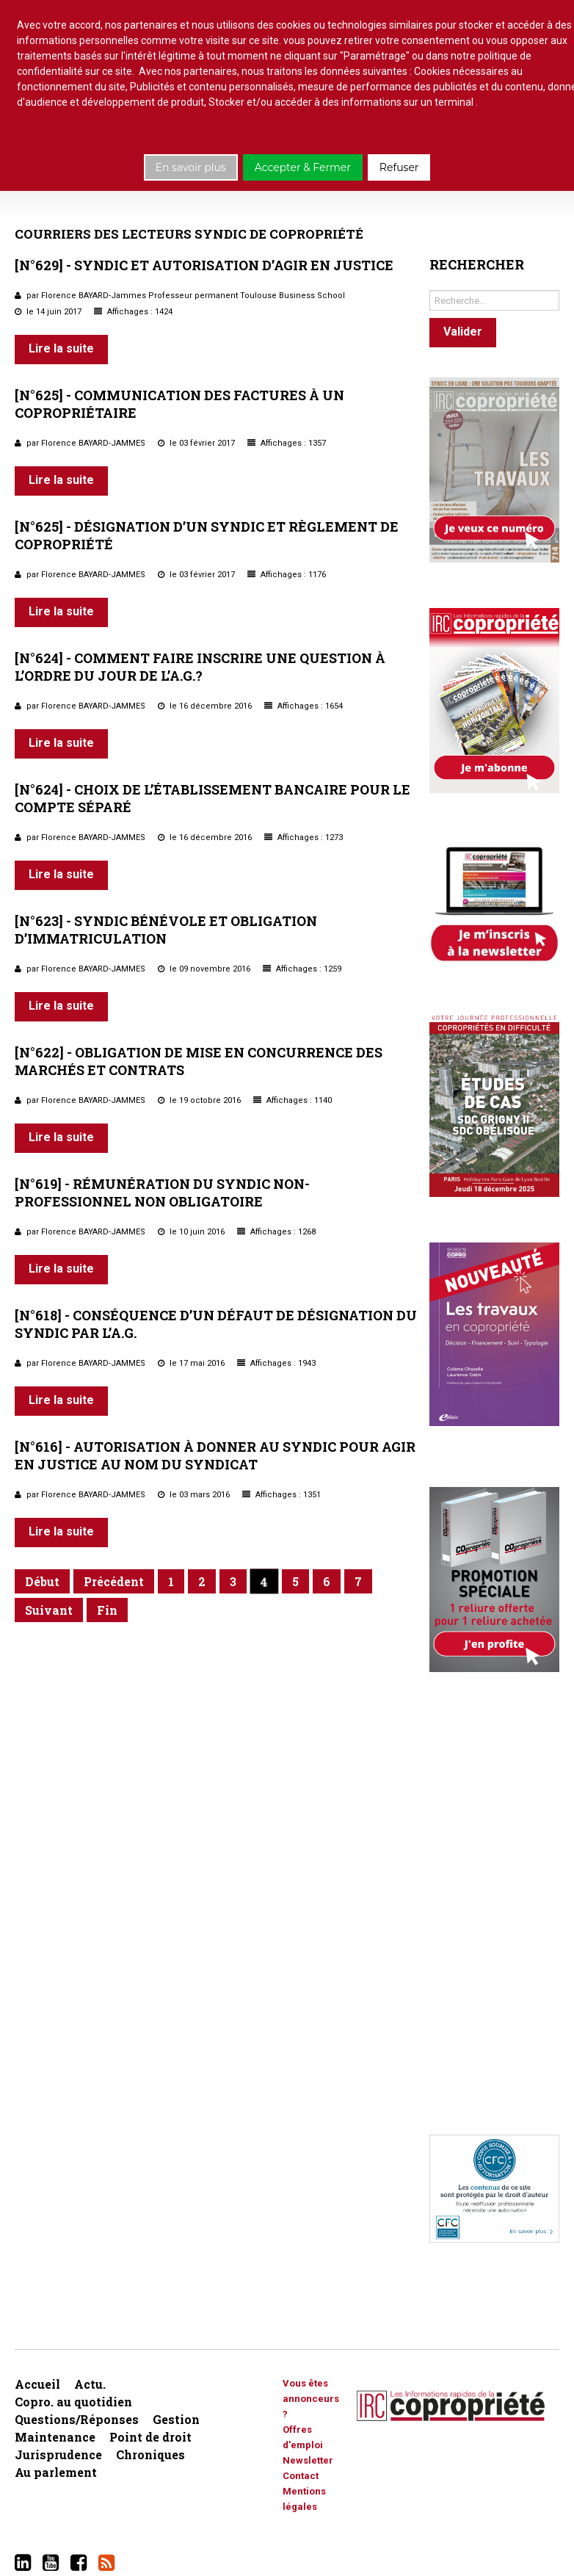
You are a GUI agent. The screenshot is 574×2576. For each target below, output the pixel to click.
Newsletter (308, 2460)
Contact (301, 2475)
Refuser (399, 167)
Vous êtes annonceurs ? (311, 2399)
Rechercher (429, 286)
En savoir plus (191, 167)
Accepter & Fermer (303, 167)
